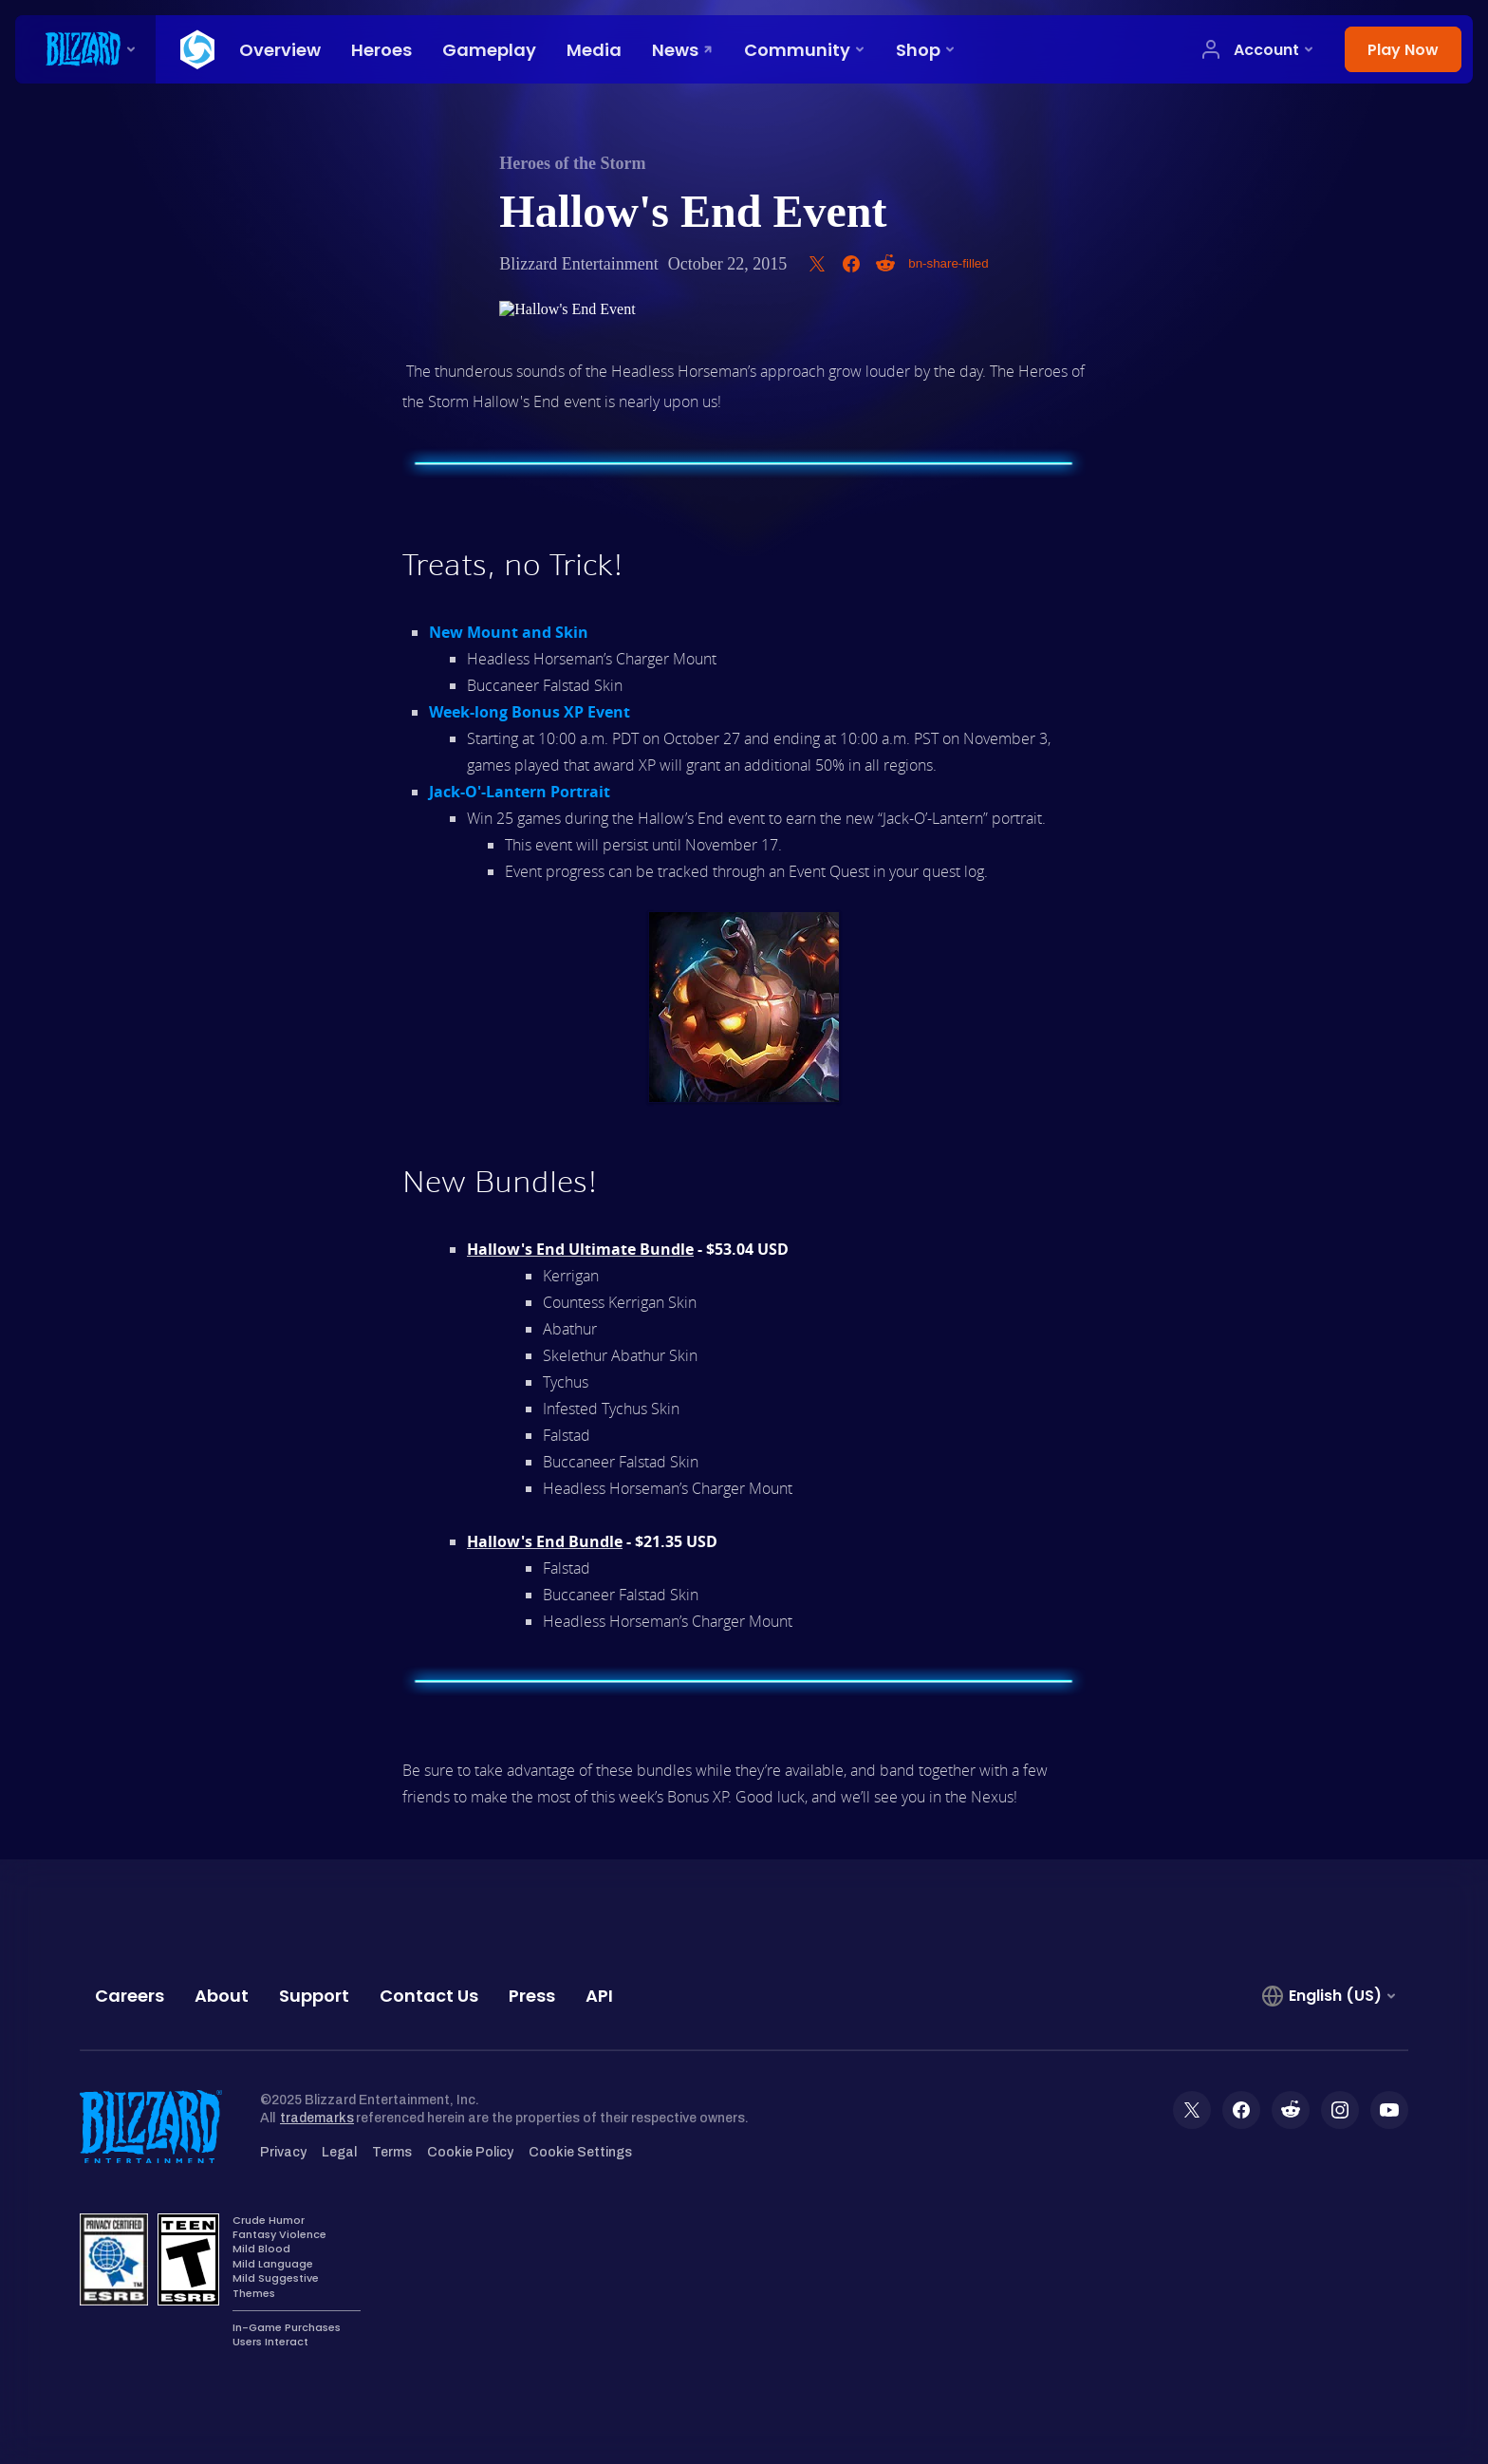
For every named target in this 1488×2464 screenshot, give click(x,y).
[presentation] (85, 49)
